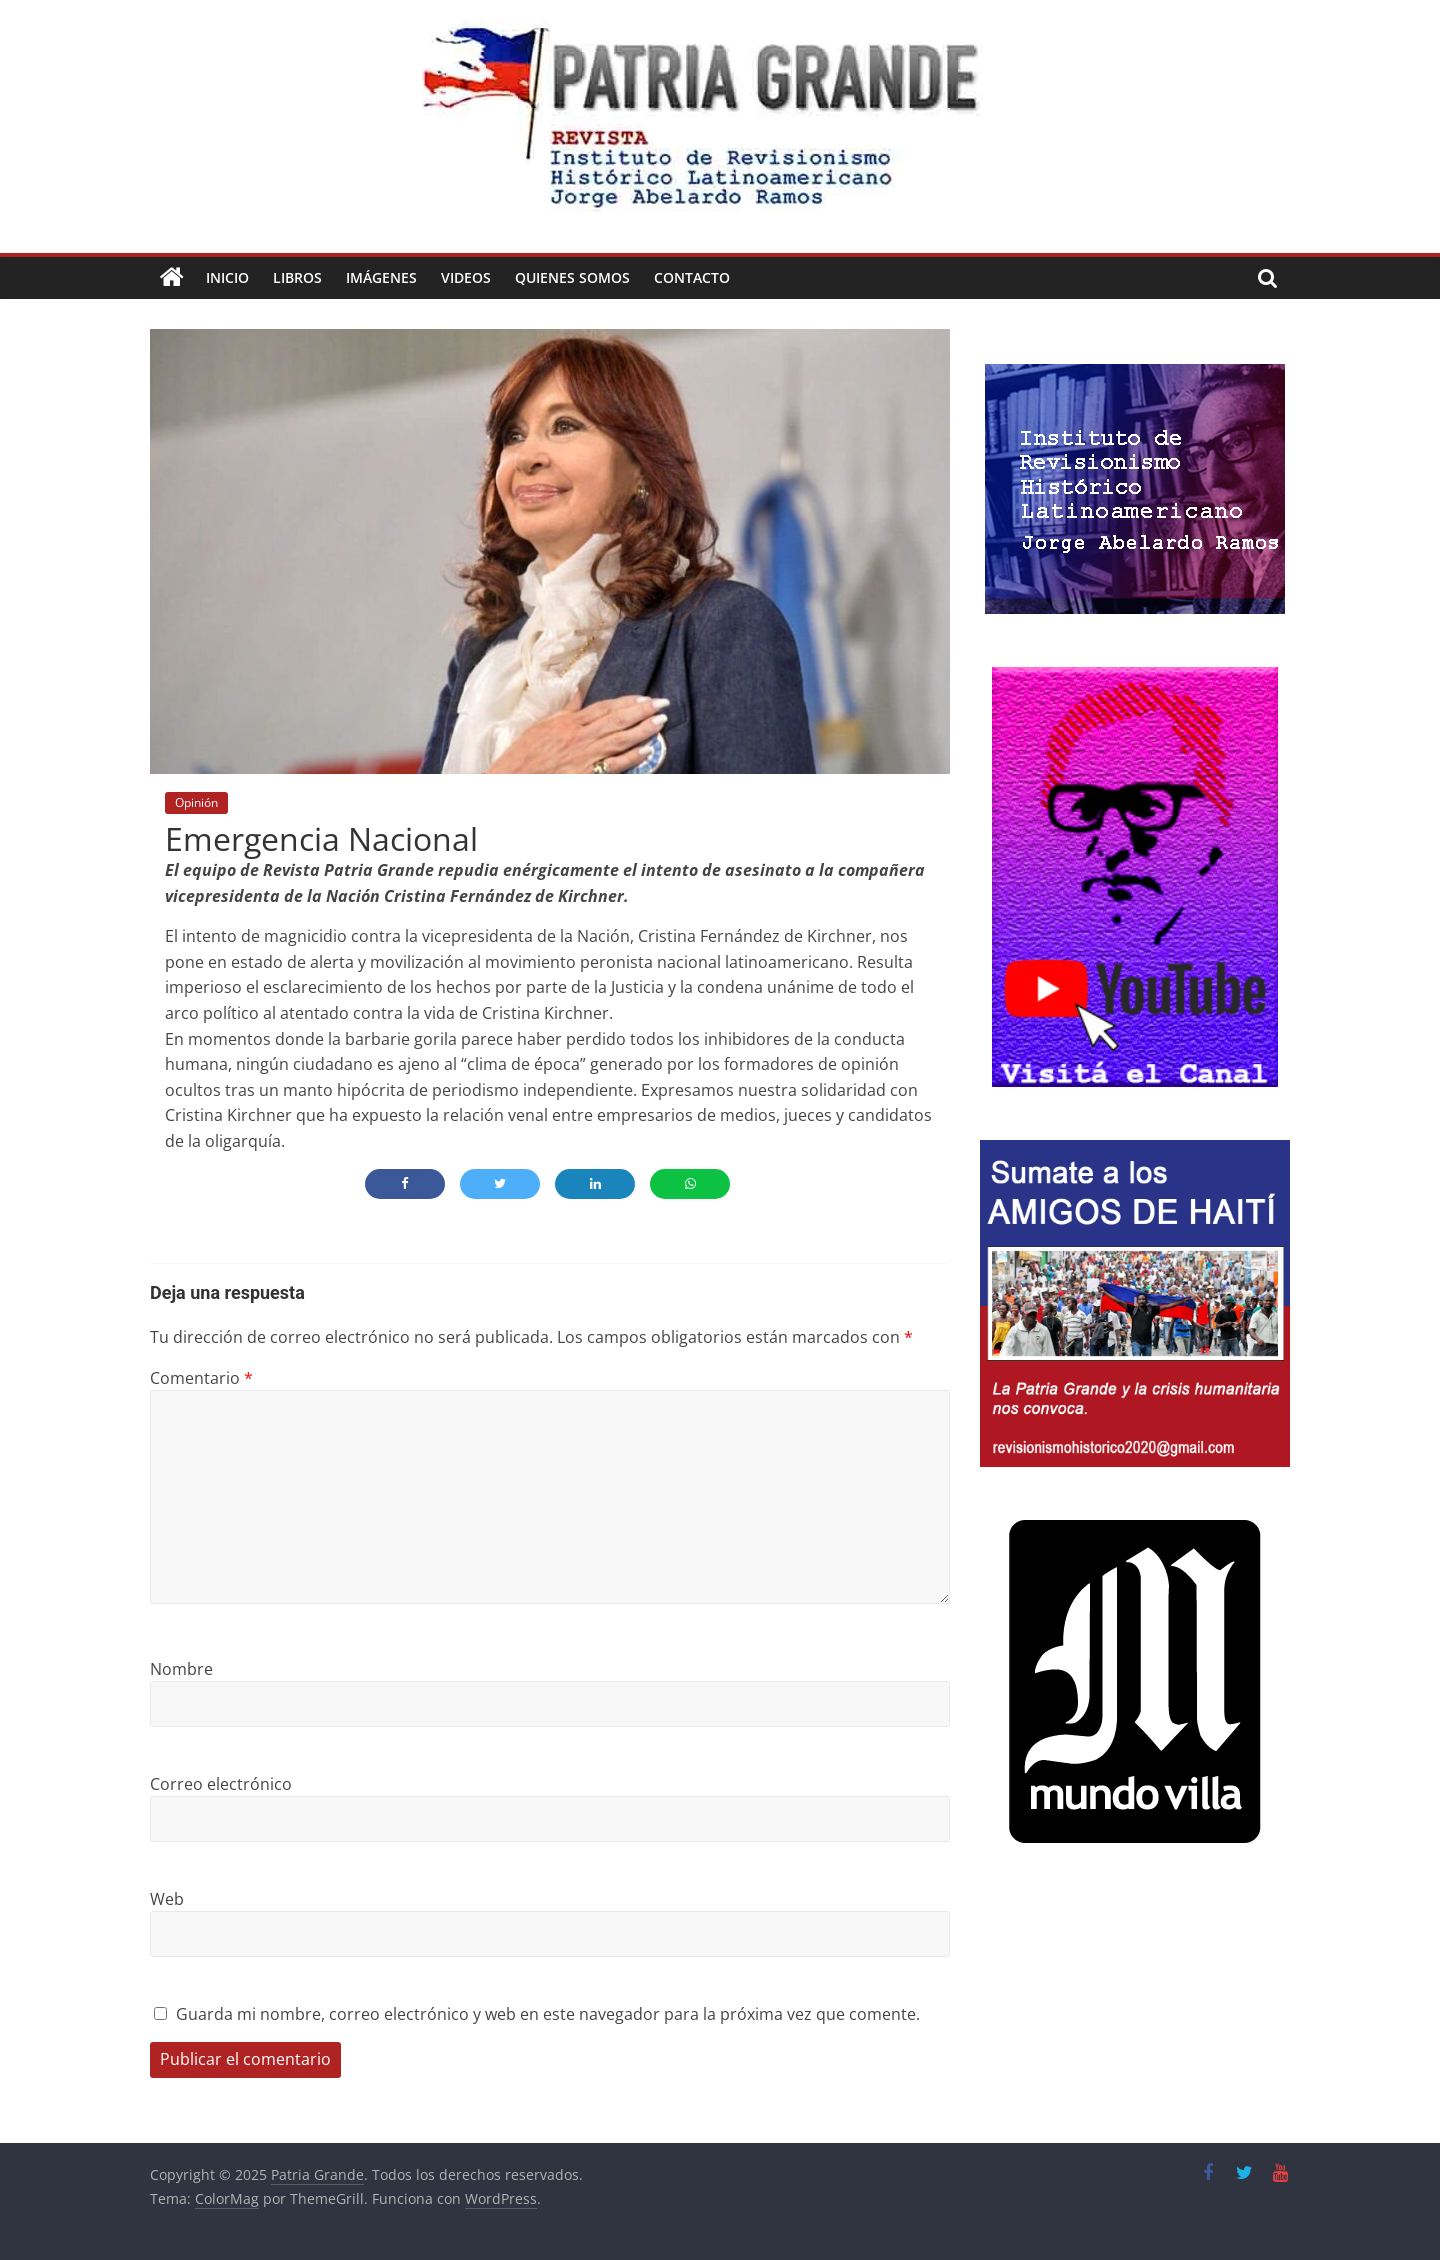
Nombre (181, 1669)
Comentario (201, 1378)
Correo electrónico (221, 1784)
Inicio (227, 277)
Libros (297, 277)
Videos (466, 277)
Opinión (196, 802)
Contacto (692, 277)
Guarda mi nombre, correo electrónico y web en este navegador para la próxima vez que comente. (548, 2014)
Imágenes (381, 277)
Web (167, 1899)
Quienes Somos (572, 277)
